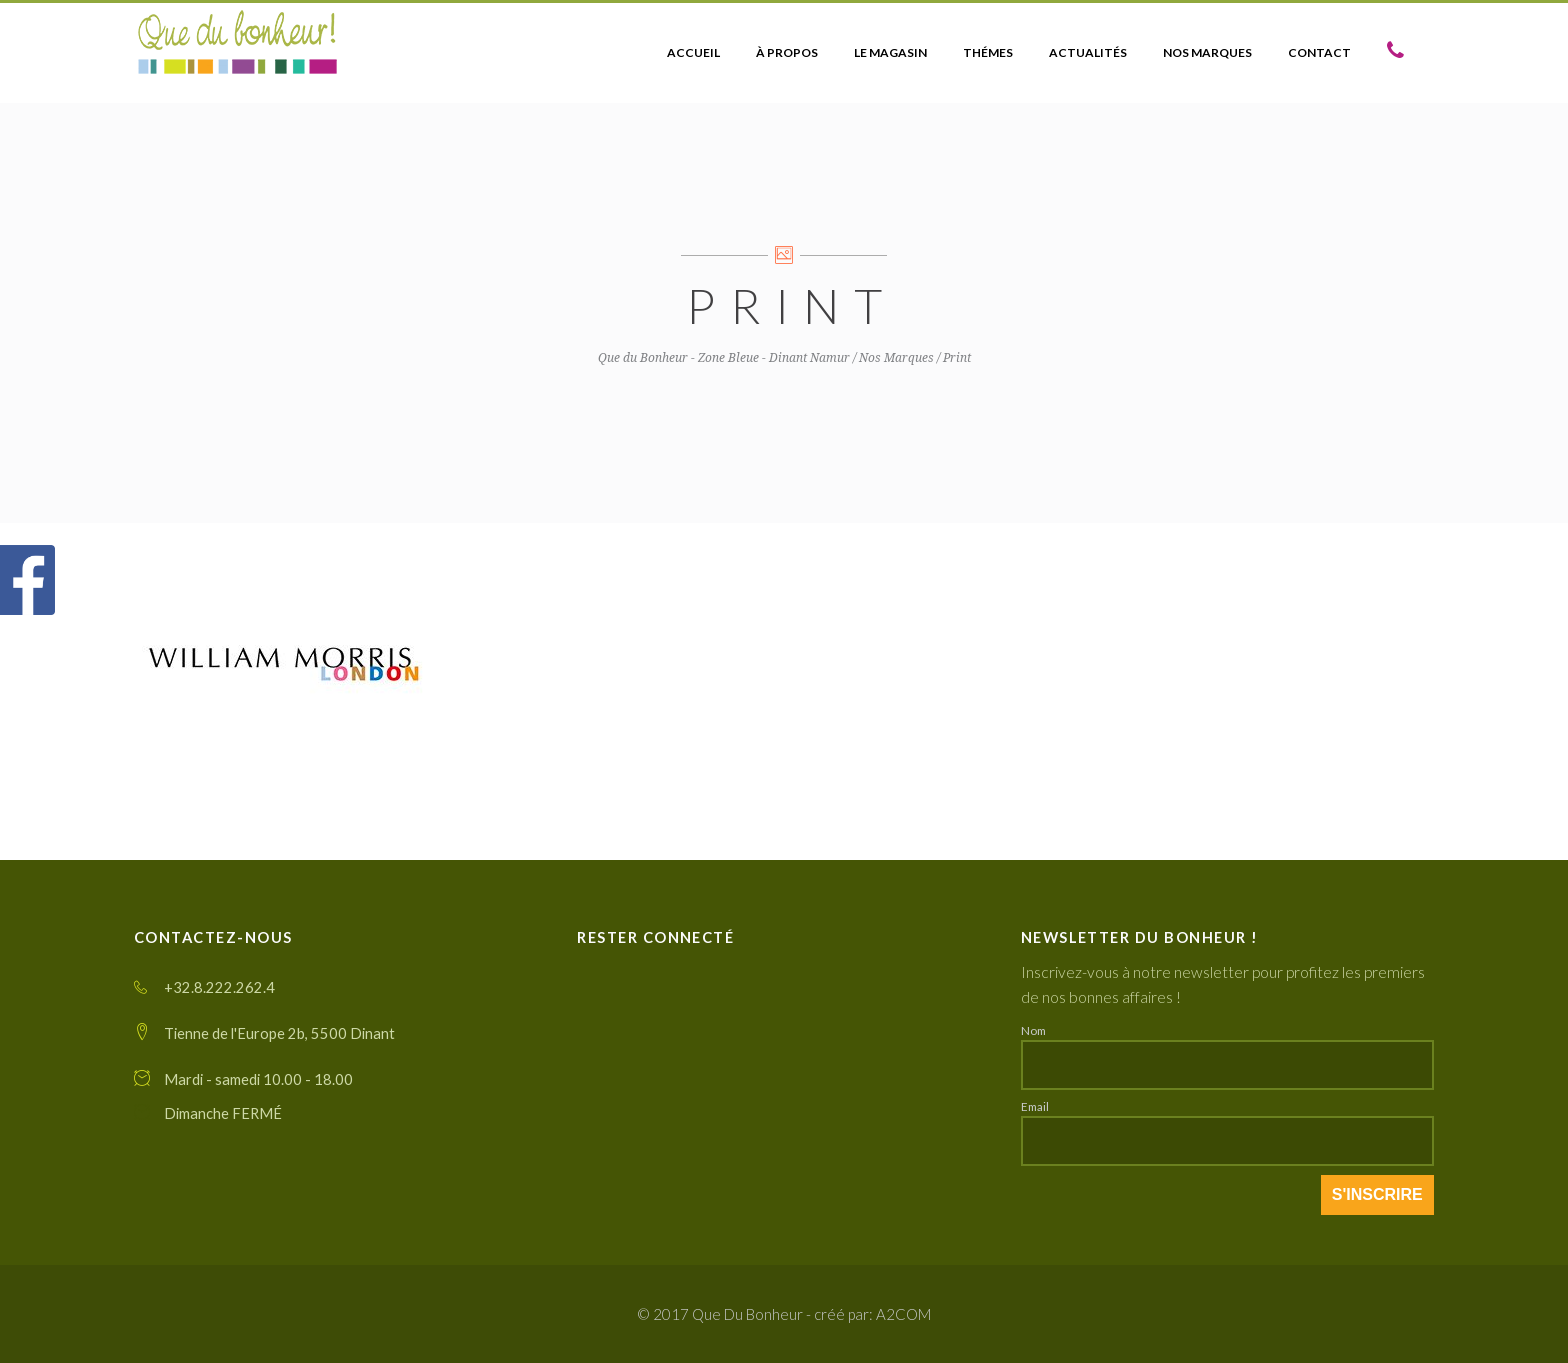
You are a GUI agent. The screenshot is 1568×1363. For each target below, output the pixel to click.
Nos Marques (896, 358)
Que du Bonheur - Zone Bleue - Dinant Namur (724, 358)
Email (1035, 1106)
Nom (1033, 1030)
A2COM (903, 1314)
